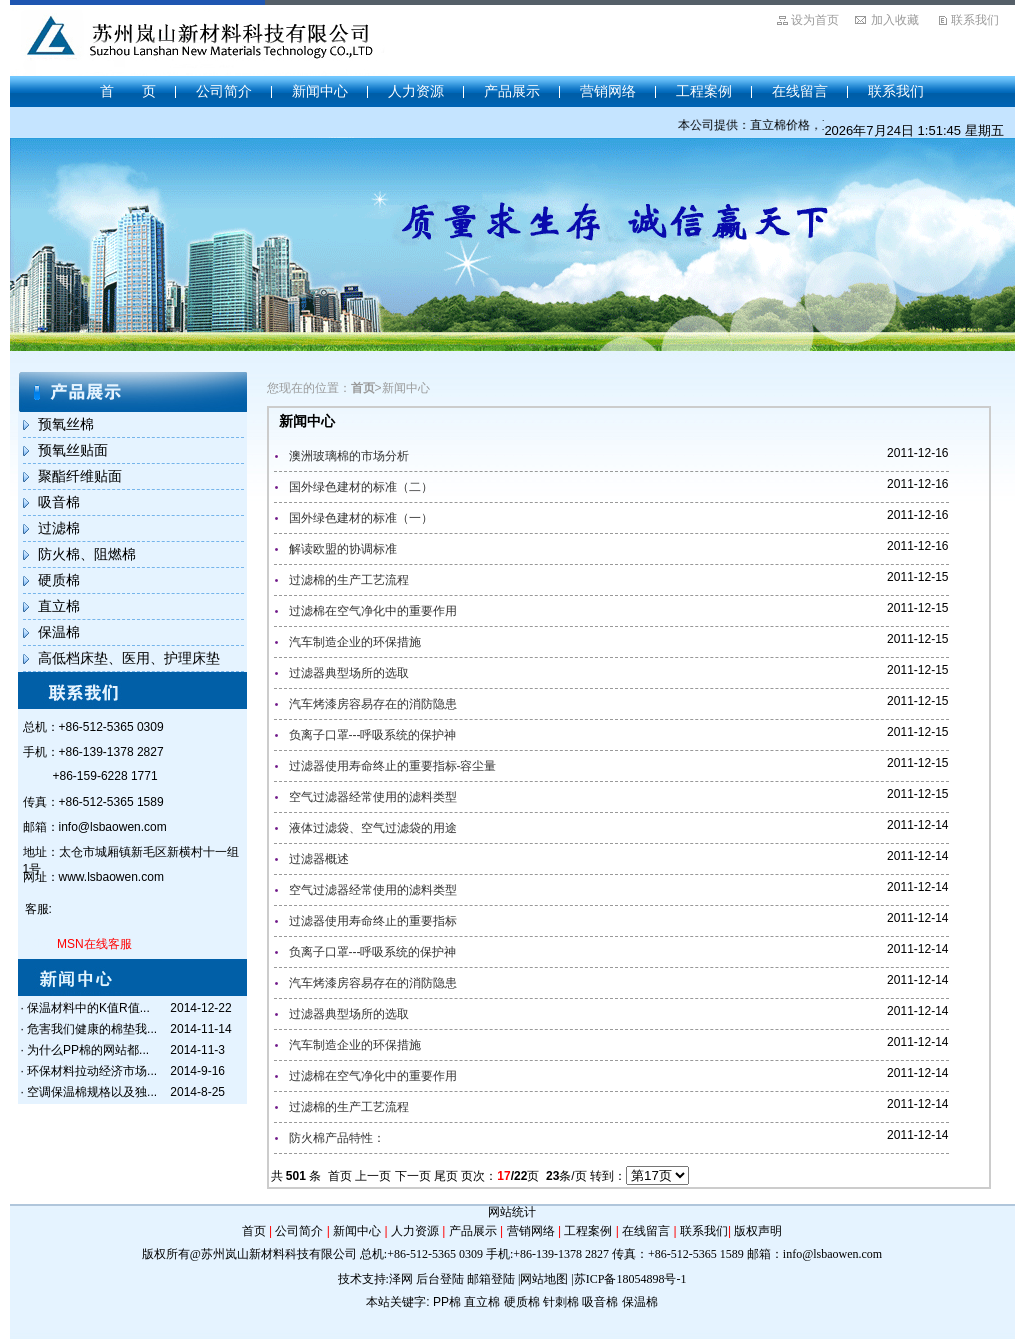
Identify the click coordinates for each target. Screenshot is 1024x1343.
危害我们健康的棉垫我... (92, 1029)
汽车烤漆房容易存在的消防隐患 (373, 704)
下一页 (413, 1176)
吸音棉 (59, 502)
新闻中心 (320, 91)
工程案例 (704, 91)
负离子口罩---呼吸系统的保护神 (373, 735)
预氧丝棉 (66, 424)
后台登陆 (440, 1279)
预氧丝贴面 (73, 450)
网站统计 (512, 1212)
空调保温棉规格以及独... (92, 1092)
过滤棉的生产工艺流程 (349, 580)
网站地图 (544, 1279)
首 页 (128, 91)
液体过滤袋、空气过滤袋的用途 (373, 828)
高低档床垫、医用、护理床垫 (129, 658)
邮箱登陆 (491, 1279)
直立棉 (59, 606)
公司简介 (224, 91)
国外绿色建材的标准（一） (361, 518)
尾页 (446, 1176)
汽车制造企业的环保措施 (355, 642)
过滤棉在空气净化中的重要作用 (373, 611)
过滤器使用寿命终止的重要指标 (373, 921)
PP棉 (447, 1302)
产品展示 (512, 91)
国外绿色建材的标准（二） (361, 487)
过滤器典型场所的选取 (349, 673)
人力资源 (416, 91)
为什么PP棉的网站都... (88, 1050)
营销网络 (608, 91)
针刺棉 (561, 1302)
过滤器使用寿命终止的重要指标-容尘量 (393, 766)
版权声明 (758, 1231)
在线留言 (800, 91)
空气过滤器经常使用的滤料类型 (373, 797)
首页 (340, 1176)
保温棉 (59, 632)
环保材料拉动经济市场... (92, 1071)
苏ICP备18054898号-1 (630, 1279)
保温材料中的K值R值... (88, 1008)
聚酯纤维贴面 (80, 476)
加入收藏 (895, 20)
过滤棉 (59, 528)
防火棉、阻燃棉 (87, 554)
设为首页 (815, 20)
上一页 (373, 1176)
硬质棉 (59, 580)
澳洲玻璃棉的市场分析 (349, 456)
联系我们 (975, 20)
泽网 (401, 1279)
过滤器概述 (319, 859)
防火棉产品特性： (337, 1138)
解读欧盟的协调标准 (343, 549)
